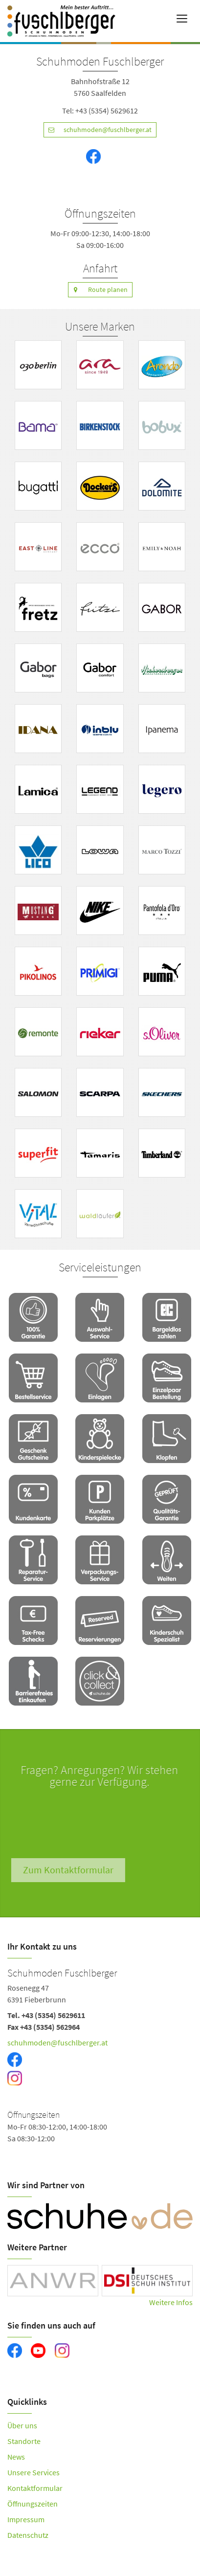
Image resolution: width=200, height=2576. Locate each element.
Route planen (98, 289)
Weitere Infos (171, 2302)
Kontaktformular (35, 2488)
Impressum (25, 2519)
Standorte (24, 2441)
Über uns (22, 2425)
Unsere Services (33, 2472)
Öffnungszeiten (32, 2504)
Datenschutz (27, 2535)
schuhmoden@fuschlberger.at (98, 129)
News (16, 2457)
